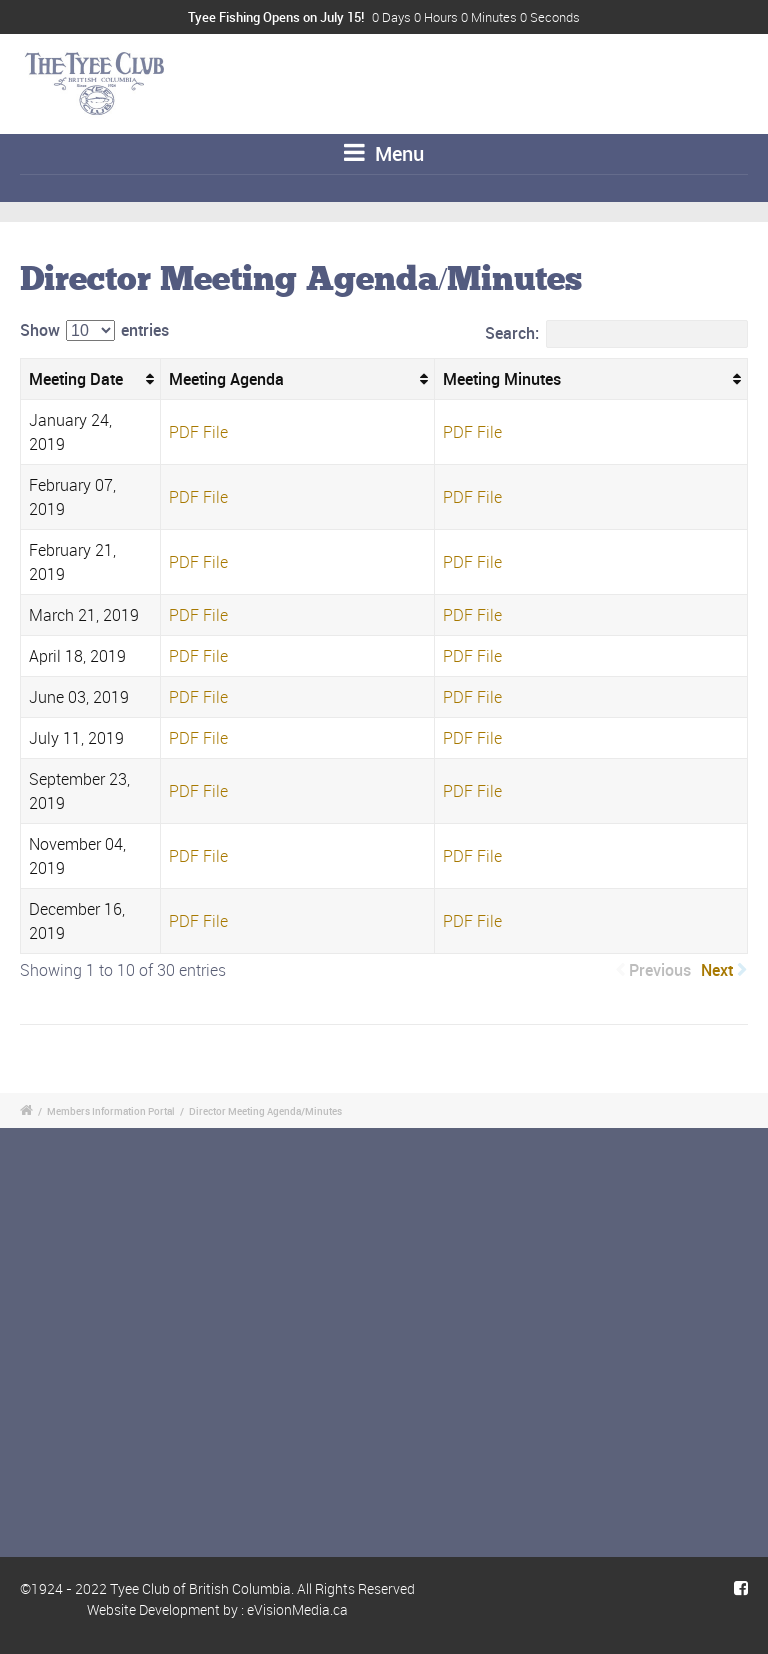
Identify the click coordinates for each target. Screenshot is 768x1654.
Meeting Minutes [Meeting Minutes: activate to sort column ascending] (502, 379)
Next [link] (717, 970)
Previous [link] (660, 970)
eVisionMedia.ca (297, 1609)
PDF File (198, 432)
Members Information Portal (111, 1111)
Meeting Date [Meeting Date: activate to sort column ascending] (76, 379)
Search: (616, 334)
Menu (384, 153)
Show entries (94, 330)
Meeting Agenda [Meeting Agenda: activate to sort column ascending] (226, 379)
